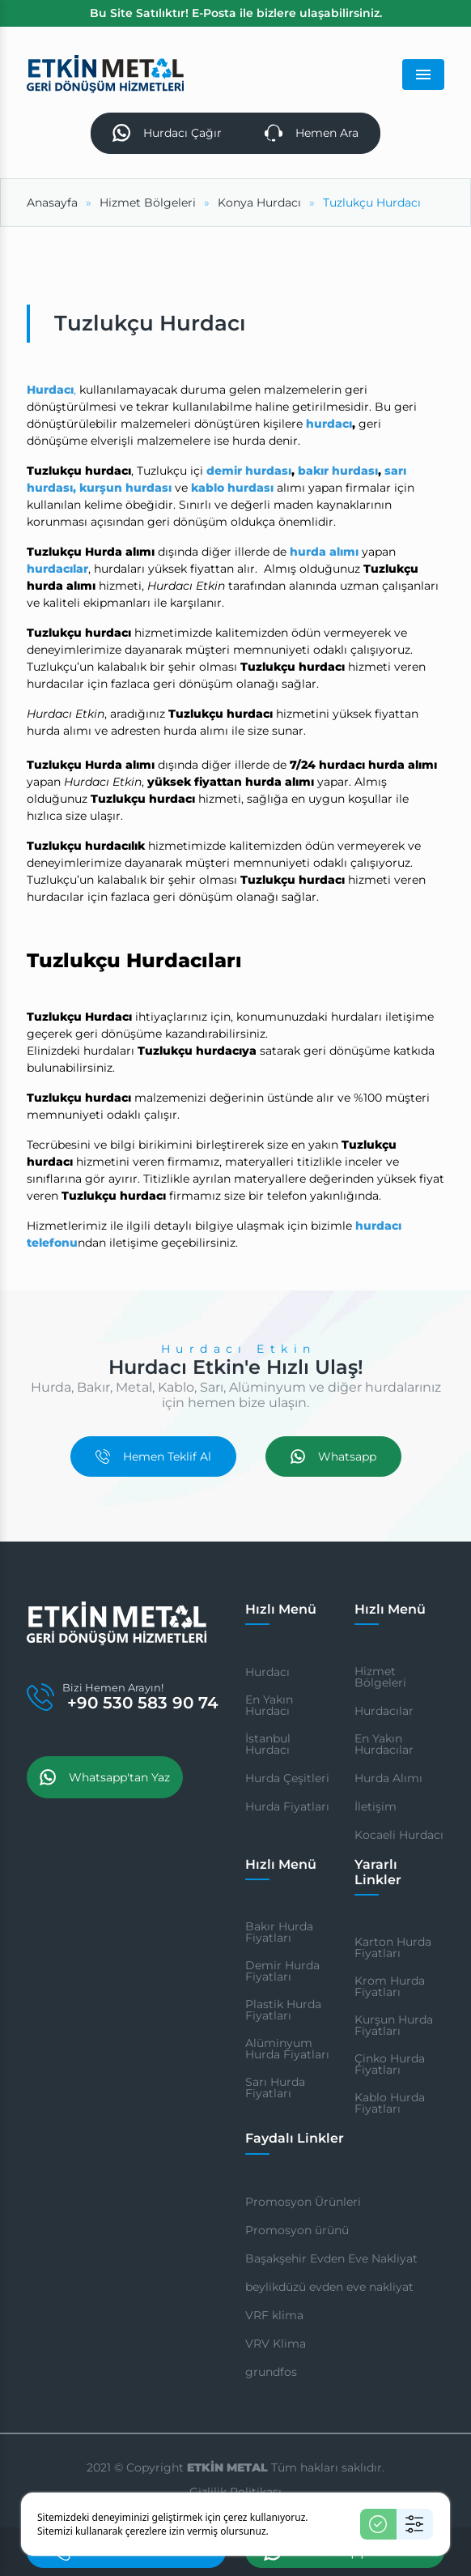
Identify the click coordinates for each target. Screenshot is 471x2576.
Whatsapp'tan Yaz (105, 1778)
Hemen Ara (312, 133)
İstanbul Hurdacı (268, 1744)
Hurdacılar (384, 1711)
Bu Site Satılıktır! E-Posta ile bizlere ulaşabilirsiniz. (236, 13)
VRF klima (274, 2315)
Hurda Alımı (388, 1778)
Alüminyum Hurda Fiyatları (287, 2048)
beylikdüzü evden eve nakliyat (329, 2286)
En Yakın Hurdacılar (384, 1744)
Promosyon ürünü (297, 2230)
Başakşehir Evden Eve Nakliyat (331, 2258)
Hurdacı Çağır (167, 133)
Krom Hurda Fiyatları (389, 1987)
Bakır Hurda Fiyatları (279, 1932)
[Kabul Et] (378, 2524)
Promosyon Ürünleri (303, 2201)
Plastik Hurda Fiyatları (283, 2009)
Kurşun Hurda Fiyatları (393, 2026)
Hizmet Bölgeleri (380, 1676)
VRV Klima (275, 2343)
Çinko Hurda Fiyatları (389, 2065)
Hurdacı (267, 1672)
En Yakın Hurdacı (269, 1705)
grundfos (271, 2372)
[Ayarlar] (415, 2524)
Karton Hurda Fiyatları (392, 1948)
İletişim (375, 1806)
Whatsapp (333, 1456)
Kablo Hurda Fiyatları (389, 2103)
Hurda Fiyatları (287, 1806)
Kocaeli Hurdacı (398, 1834)
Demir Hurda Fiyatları (282, 1971)
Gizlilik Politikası (235, 2491)
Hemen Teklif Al (153, 1456)
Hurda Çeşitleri (287, 1778)
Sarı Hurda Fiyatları (275, 2087)
